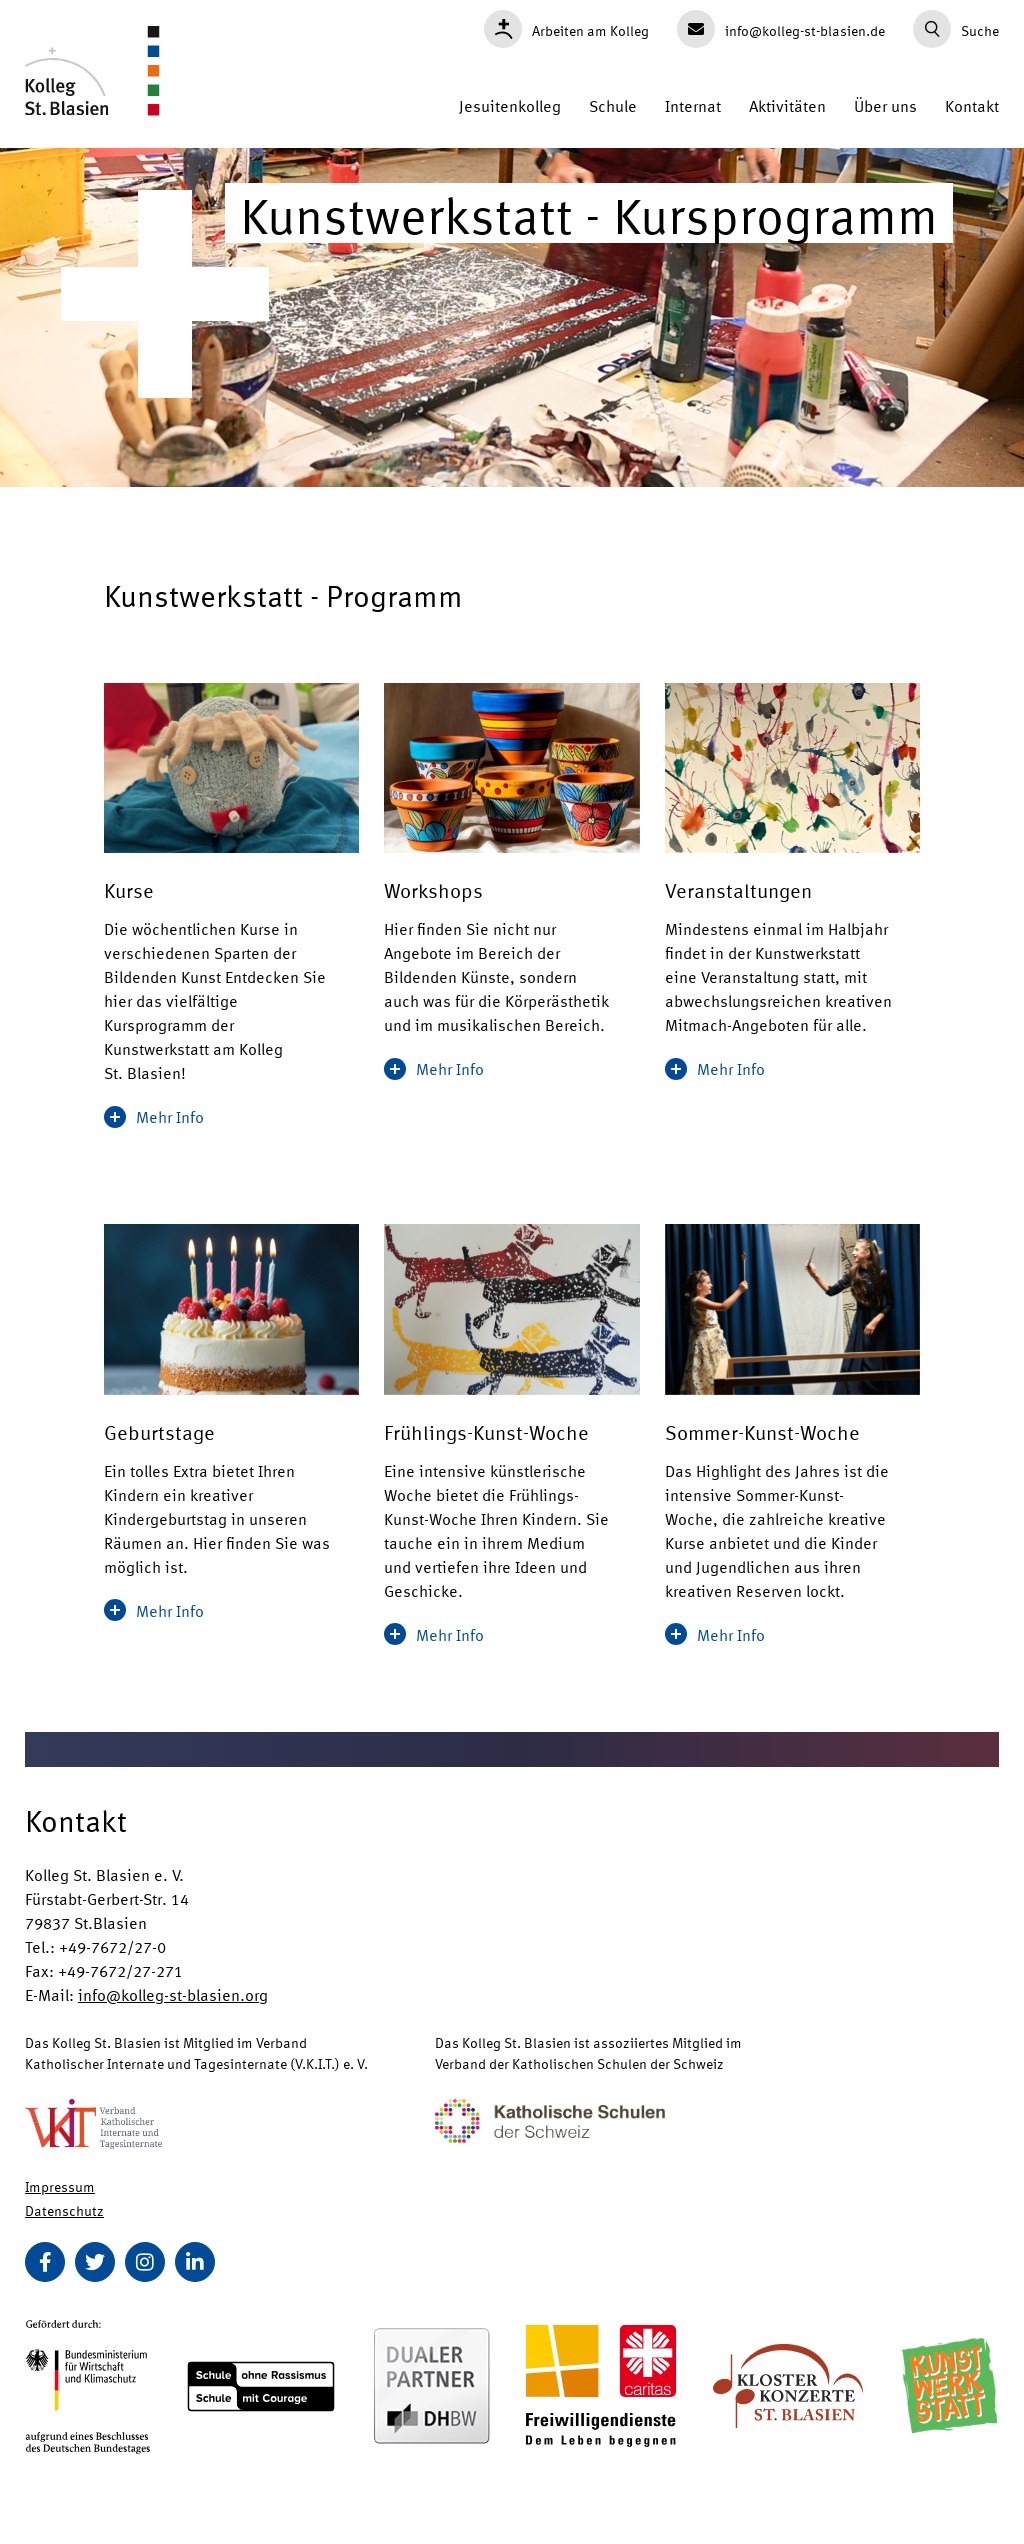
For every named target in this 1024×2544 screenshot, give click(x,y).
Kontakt (972, 105)
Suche (956, 29)
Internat (693, 105)
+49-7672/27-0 (112, 1946)
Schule (613, 105)
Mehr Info (154, 1116)
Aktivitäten (787, 105)
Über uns (885, 105)
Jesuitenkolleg (510, 105)
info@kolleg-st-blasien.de (781, 29)
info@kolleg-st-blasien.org (173, 1994)
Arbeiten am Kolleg (566, 29)
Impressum (60, 2186)
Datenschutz (64, 2210)
